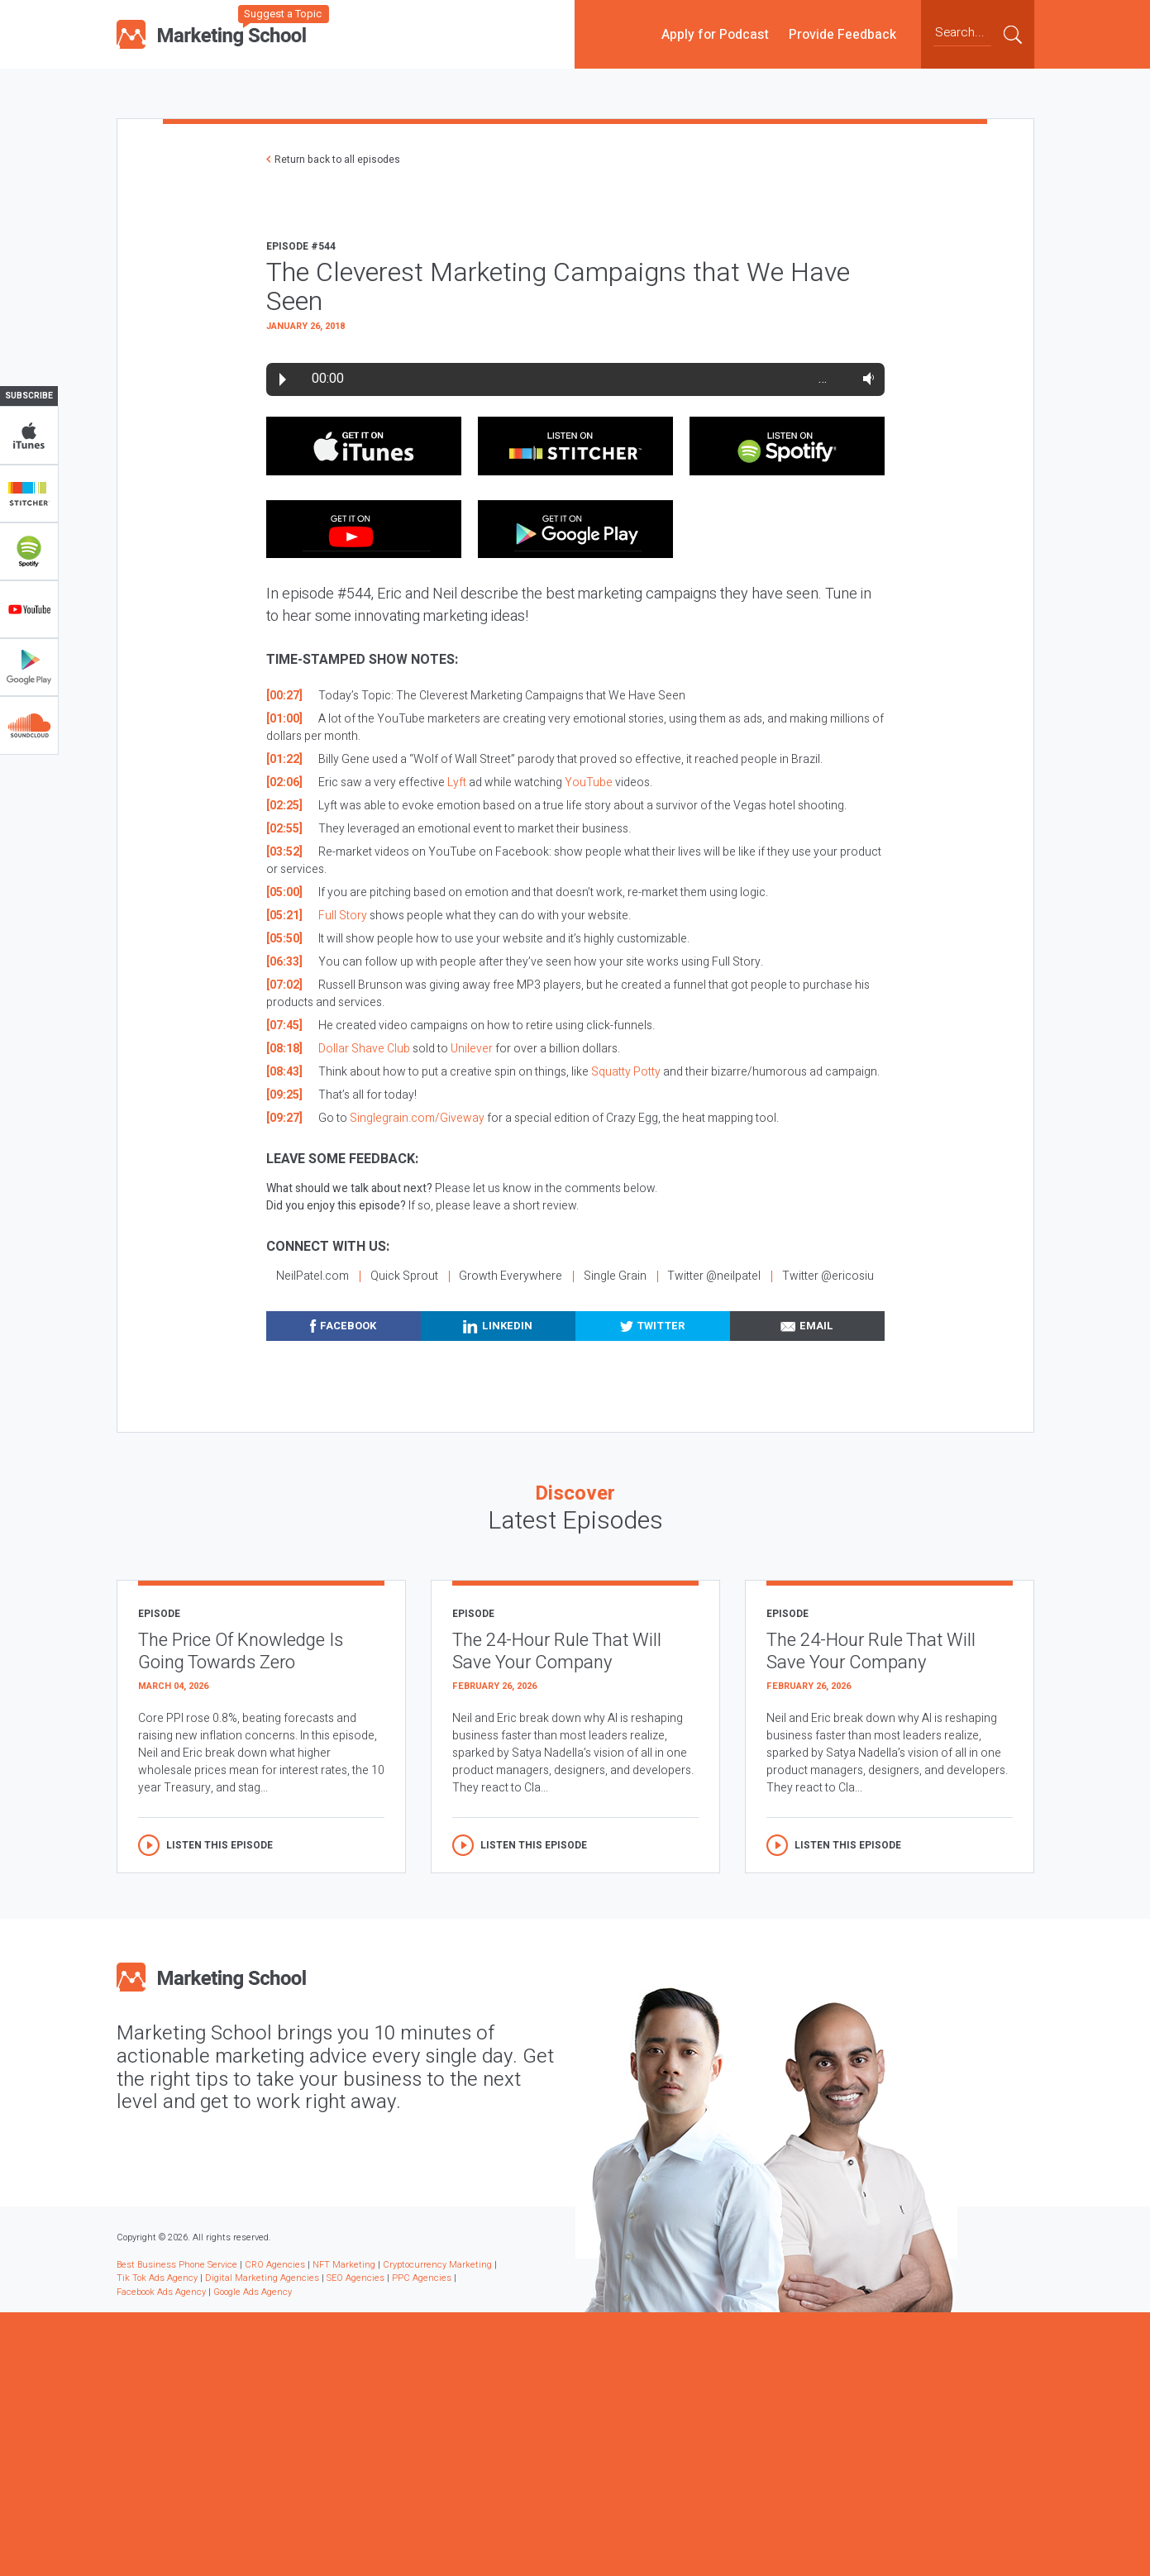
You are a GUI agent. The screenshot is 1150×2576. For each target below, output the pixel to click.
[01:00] (284, 718)
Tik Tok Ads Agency (157, 2278)
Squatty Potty (626, 1071)
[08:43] (284, 1071)
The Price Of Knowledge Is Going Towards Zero (240, 1651)
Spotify (29, 551)
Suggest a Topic (283, 13)
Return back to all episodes (337, 159)
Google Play (29, 667)
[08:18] (284, 1048)
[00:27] (284, 695)
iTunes (29, 436)
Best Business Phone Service (177, 2265)
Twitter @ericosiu (828, 1276)
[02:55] (284, 828)
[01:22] (284, 759)
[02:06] (284, 782)
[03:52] (284, 852)
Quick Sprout (404, 1276)
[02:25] (284, 805)
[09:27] (284, 1118)
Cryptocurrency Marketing (437, 2265)
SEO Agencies (355, 2278)
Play (282, 379)
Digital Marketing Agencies (262, 2278)
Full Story (342, 915)
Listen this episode (219, 1845)
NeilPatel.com (312, 1276)
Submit (1013, 34)
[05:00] (284, 892)
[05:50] (284, 938)
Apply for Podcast (715, 34)
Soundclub (29, 725)
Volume (865, 378)
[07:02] (284, 985)
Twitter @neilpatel (714, 1276)
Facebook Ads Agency (161, 2292)
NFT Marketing (344, 2265)
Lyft (456, 782)
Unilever (472, 1048)
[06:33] (284, 962)
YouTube (29, 609)
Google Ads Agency (252, 2292)
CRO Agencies (275, 2265)
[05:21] (284, 915)
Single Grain (615, 1276)
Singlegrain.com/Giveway (417, 1118)
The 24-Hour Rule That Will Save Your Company (556, 1651)
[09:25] (284, 1095)
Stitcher (29, 493)
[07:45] (284, 1025)
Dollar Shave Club (364, 1048)
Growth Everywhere (510, 1276)
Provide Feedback (842, 34)
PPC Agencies (421, 2278)
